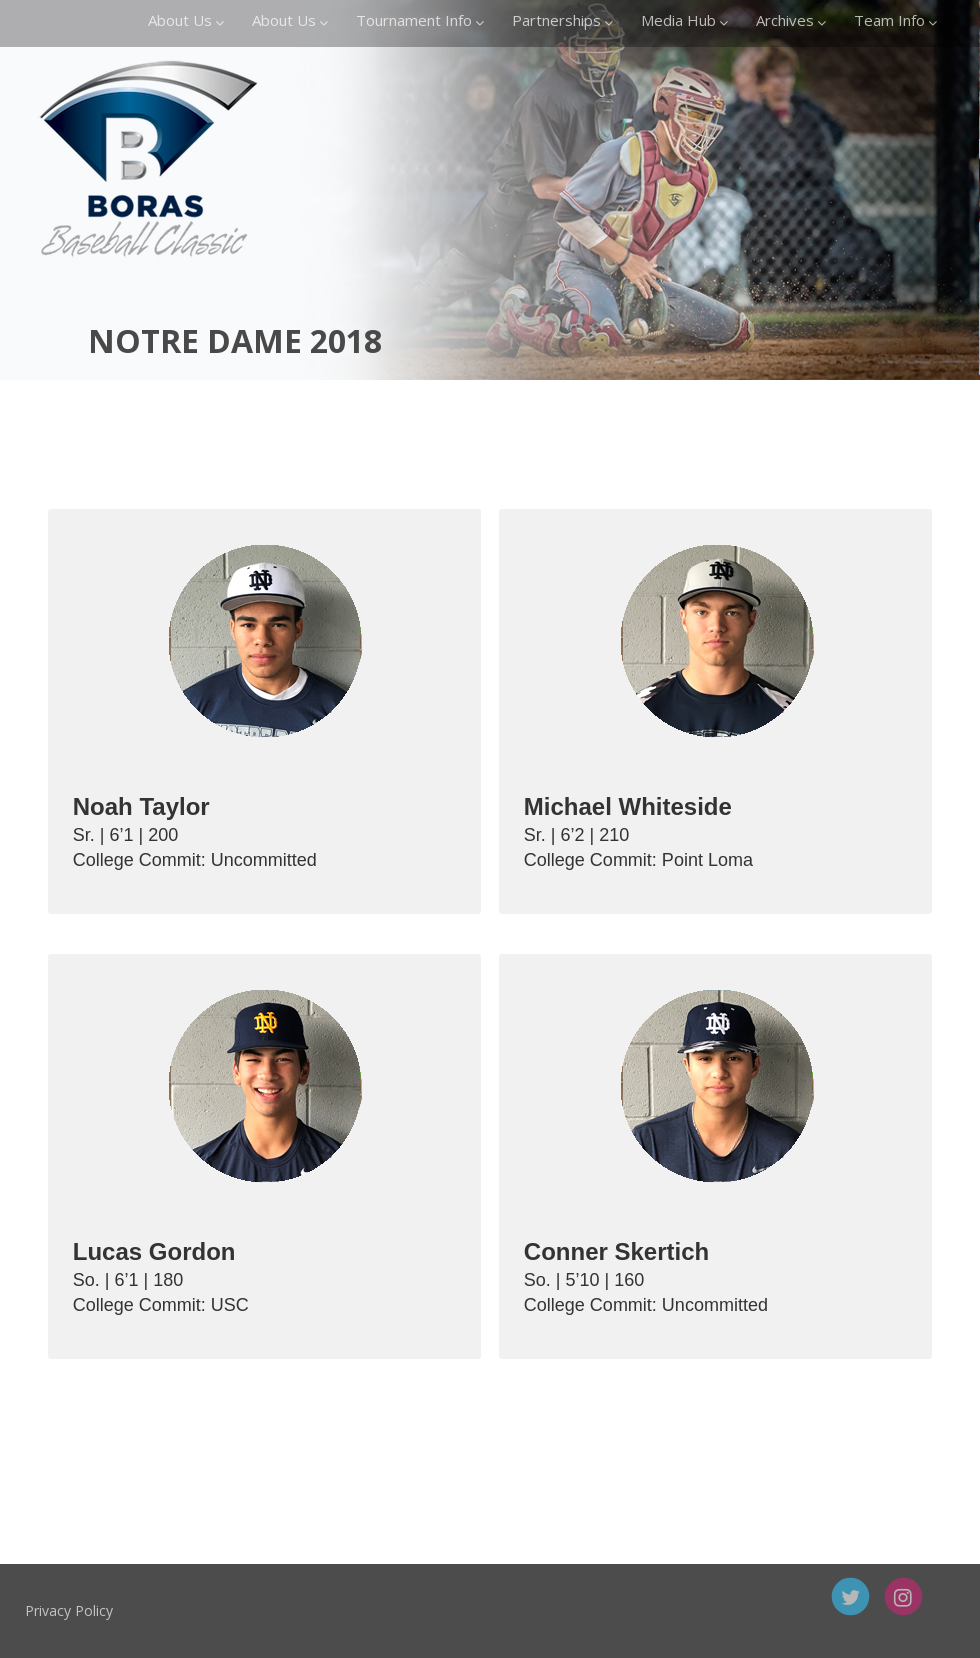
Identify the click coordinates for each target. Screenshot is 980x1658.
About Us (186, 20)
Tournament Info (420, 20)
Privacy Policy (127, 1610)
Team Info (895, 20)
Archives (791, 20)
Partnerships (562, 20)
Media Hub (684, 20)
